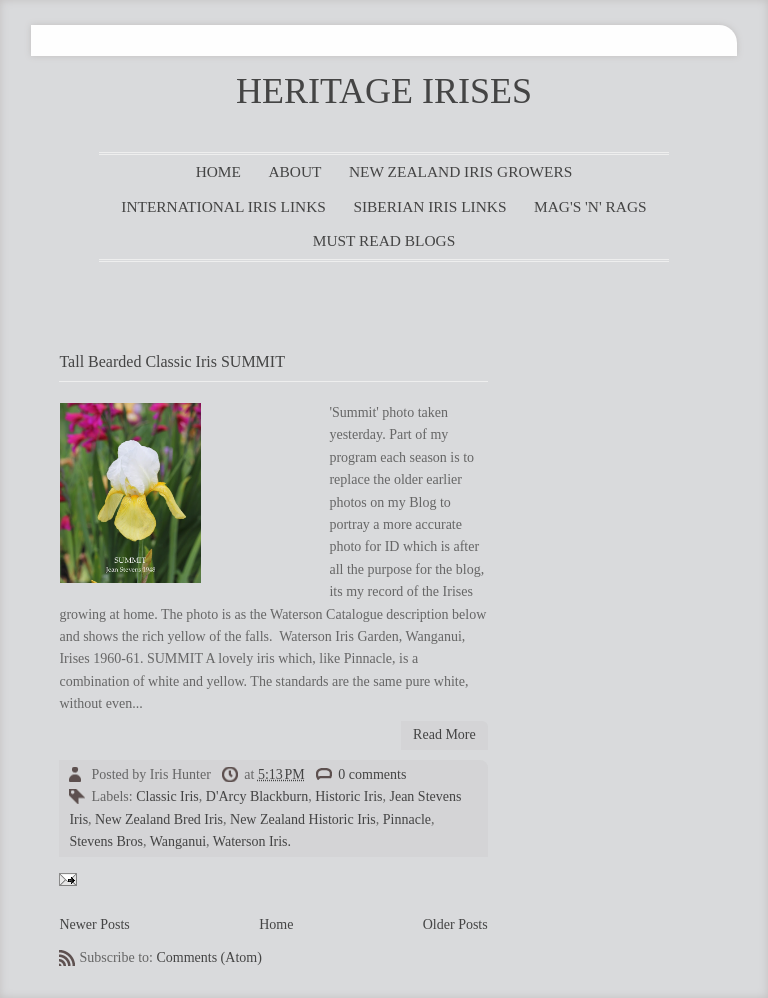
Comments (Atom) (208, 957)
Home (276, 924)
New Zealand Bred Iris (159, 819)
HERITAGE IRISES (384, 91)
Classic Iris (167, 796)
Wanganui (178, 841)
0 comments (372, 774)
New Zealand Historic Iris (303, 819)
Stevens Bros (106, 841)
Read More (444, 734)
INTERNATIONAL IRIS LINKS (223, 206)
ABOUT (294, 171)
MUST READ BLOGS (384, 240)
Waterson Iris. (252, 841)
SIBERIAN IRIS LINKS (429, 206)
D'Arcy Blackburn (257, 796)
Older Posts (455, 924)
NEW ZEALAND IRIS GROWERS (460, 171)
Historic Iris (348, 796)
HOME (218, 171)
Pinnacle (407, 819)
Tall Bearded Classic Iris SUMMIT (172, 361)
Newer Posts (94, 924)
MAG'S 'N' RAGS (590, 206)
